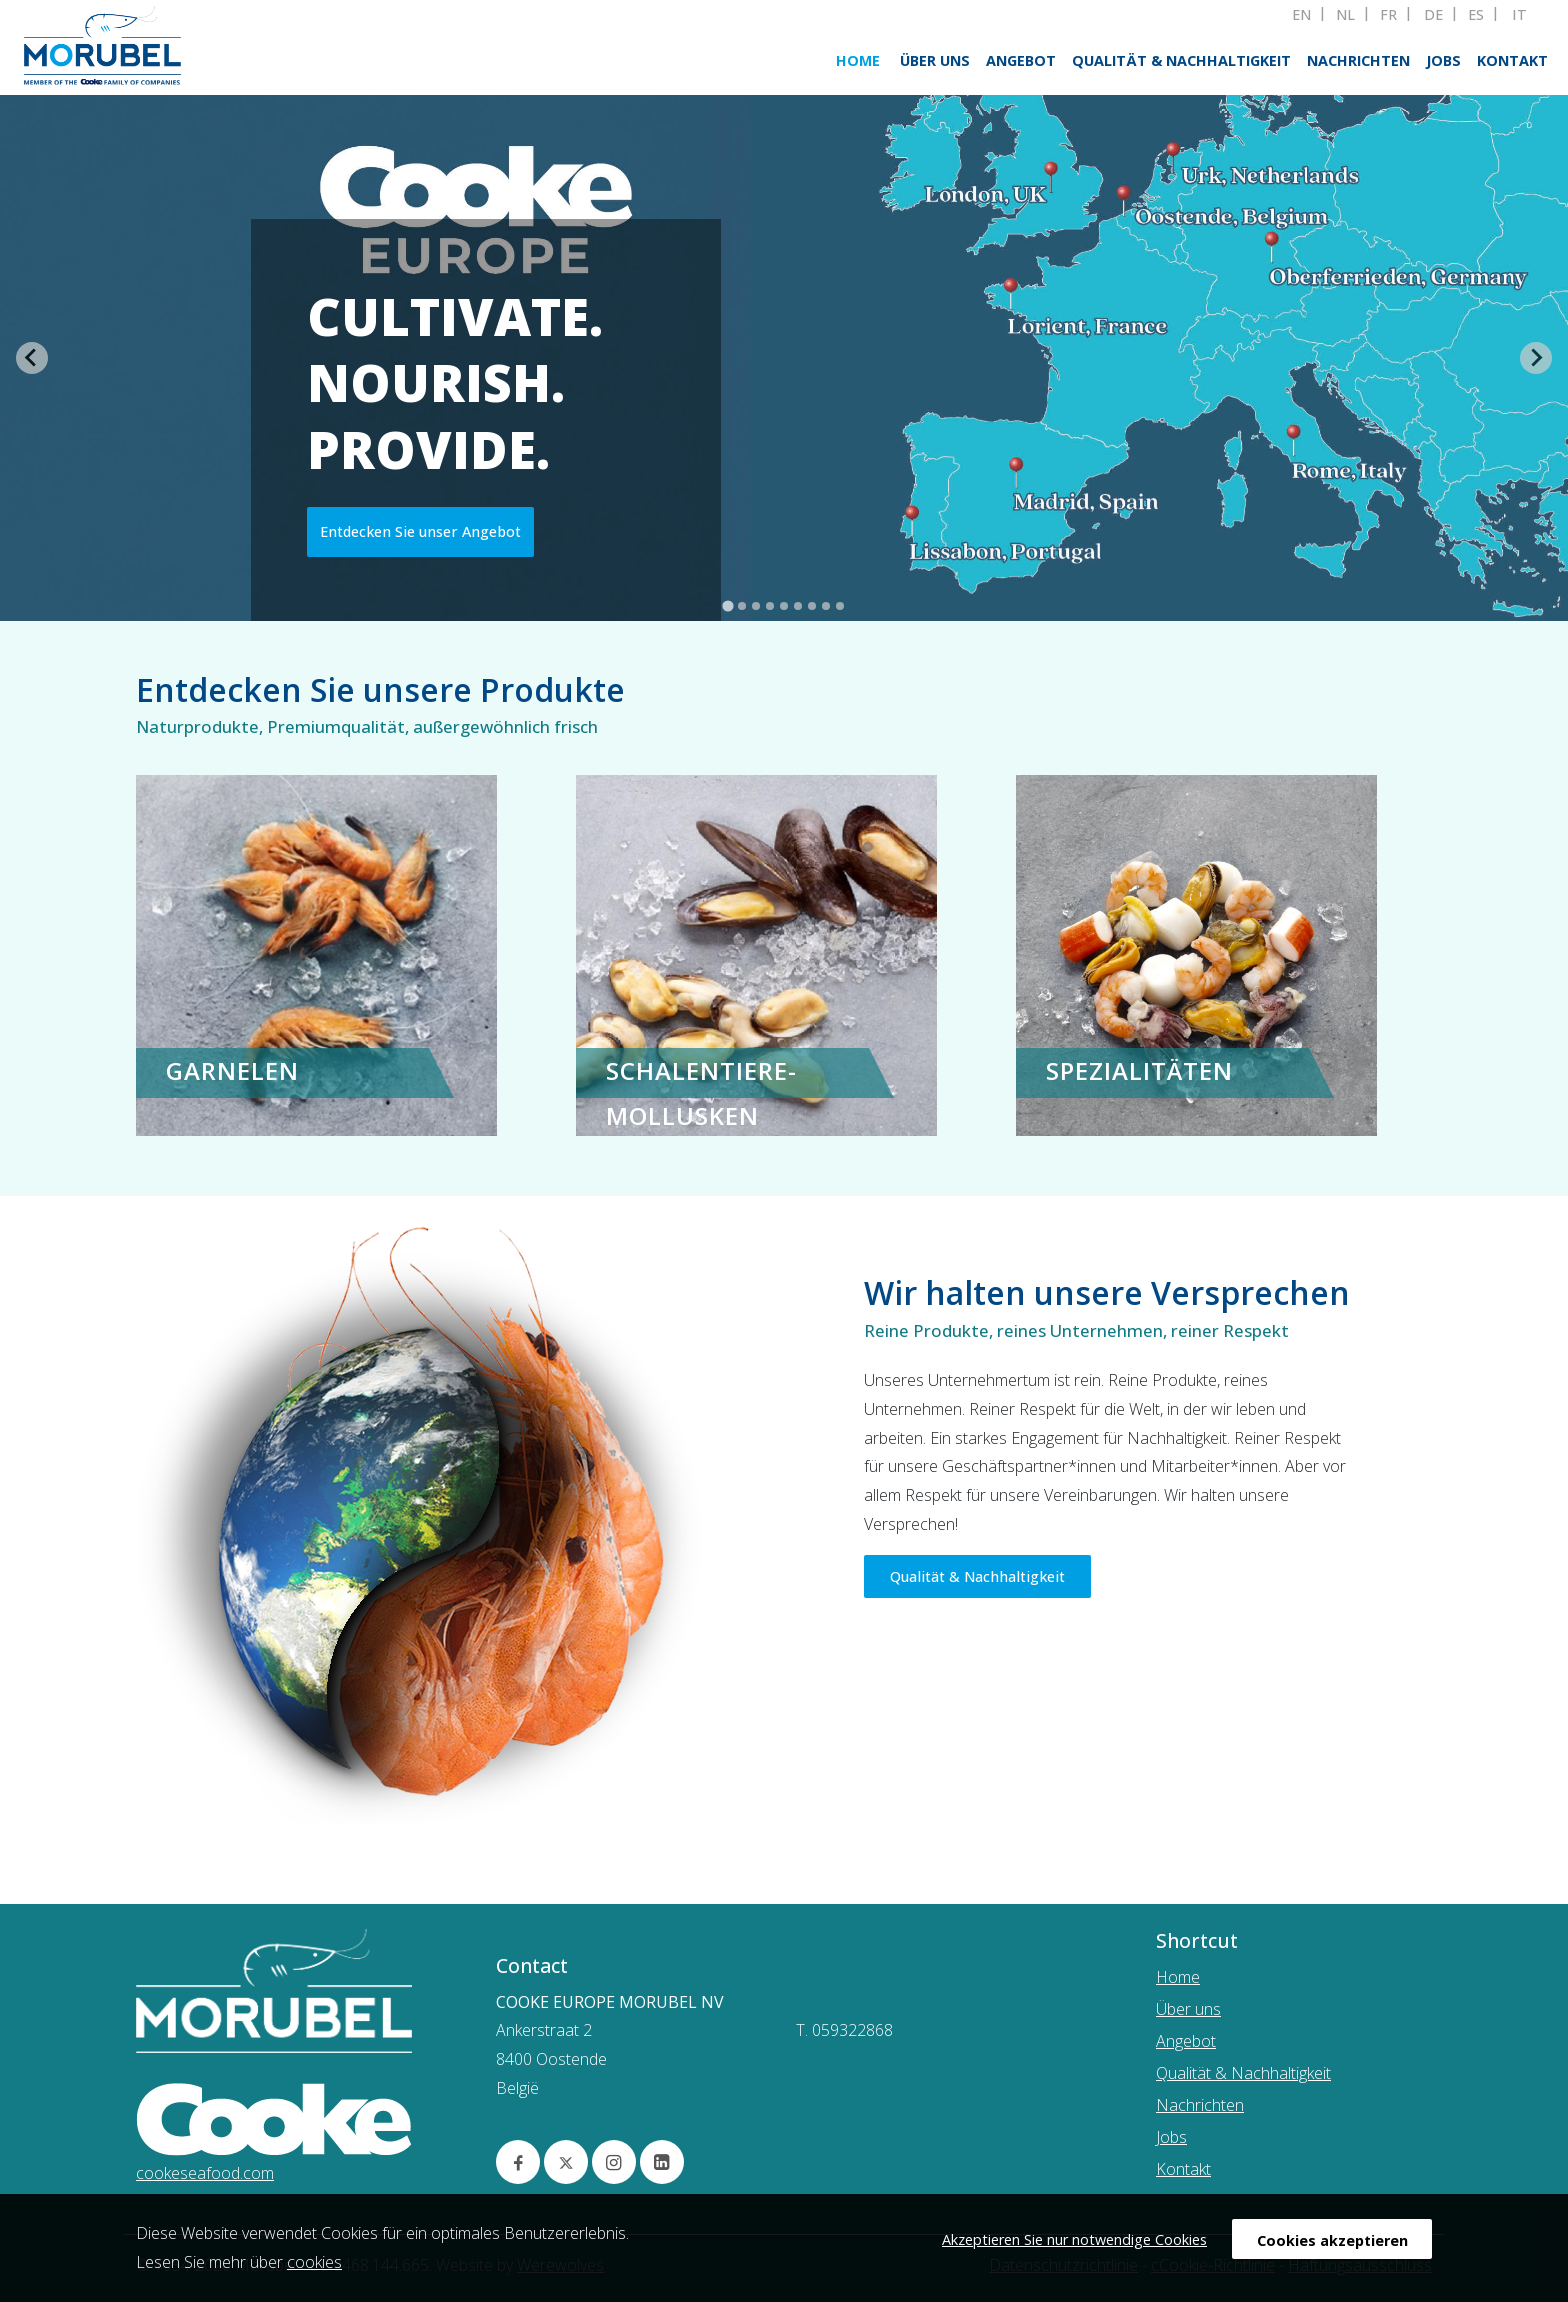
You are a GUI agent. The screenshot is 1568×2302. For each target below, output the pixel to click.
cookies (314, 2262)
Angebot (1021, 60)
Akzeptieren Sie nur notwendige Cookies (1074, 2239)
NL (1345, 15)
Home (858, 60)
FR (1388, 15)
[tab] (727, 605)
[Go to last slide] (32, 358)
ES (1476, 15)
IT (1519, 15)
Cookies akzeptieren (1332, 2240)
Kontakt (1512, 60)
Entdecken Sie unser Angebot (420, 542)
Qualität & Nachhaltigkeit (1181, 60)
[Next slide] (1536, 358)
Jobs (1443, 60)
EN (1301, 15)
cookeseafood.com (205, 2173)
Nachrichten (1358, 60)
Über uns (935, 60)
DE (1433, 15)
